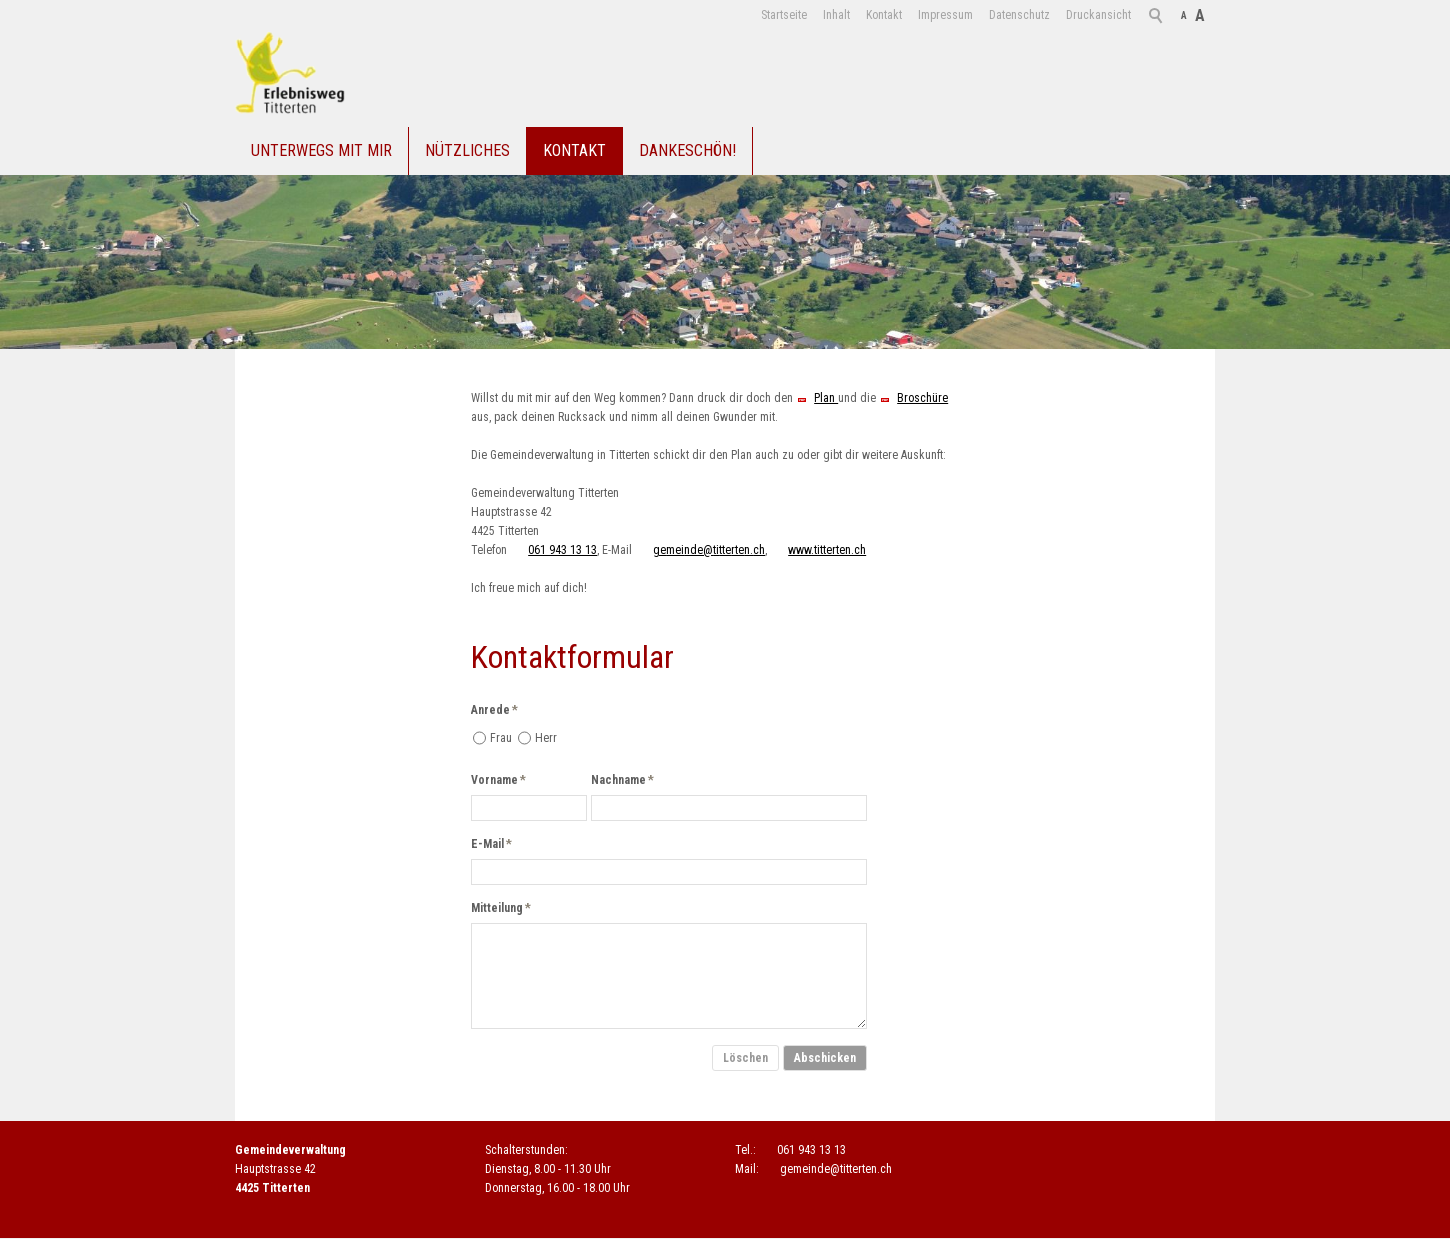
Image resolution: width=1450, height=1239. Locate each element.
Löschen (745, 1058)
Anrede (494, 710)
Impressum (945, 15)
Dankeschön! (687, 150)
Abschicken (825, 1058)
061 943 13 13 (562, 550)
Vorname (498, 780)
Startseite (784, 15)
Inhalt (836, 15)
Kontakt (884, 15)
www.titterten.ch (827, 550)
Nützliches (467, 150)
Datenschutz (1019, 15)
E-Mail (491, 844)
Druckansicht (1098, 15)
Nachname (622, 780)
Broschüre (922, 398)
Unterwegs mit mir (321, 150)
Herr (546, 738)
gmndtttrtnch (709, 550)
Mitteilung (501, 908)
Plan (826, 398)
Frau (501, 738)
